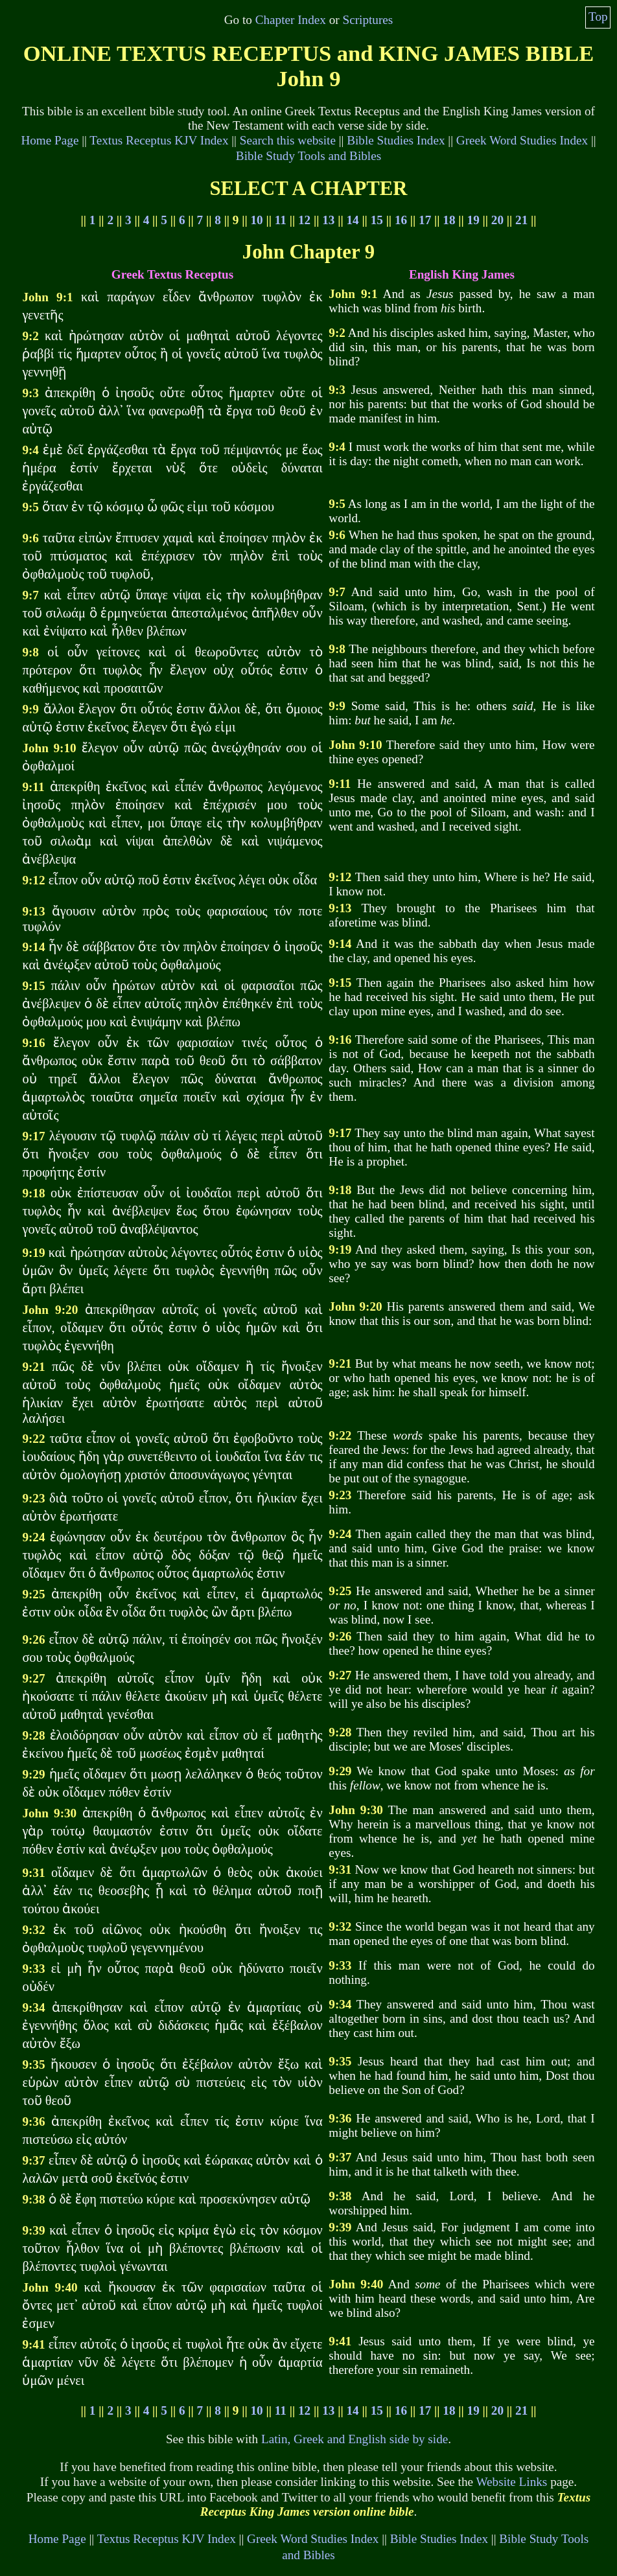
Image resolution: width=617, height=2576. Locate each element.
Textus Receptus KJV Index (158, 140)
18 (449, 220)
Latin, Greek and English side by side (354, 2439)
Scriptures (367, 20)
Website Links (511, 2482)
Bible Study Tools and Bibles (308, 156)
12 (304, 220)
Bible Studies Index (396, 140)
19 (473, 220)
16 (401, 220)
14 (352, 220)
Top (598, 16)
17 (425, 220)
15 (377, 220)
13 (328, 220)
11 (280, 220)
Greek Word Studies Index (522, 140)
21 (521, 220)
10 (257, 220)
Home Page (49, 140)
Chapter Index (290, 20)
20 (497, 220)
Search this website (288, 140)
